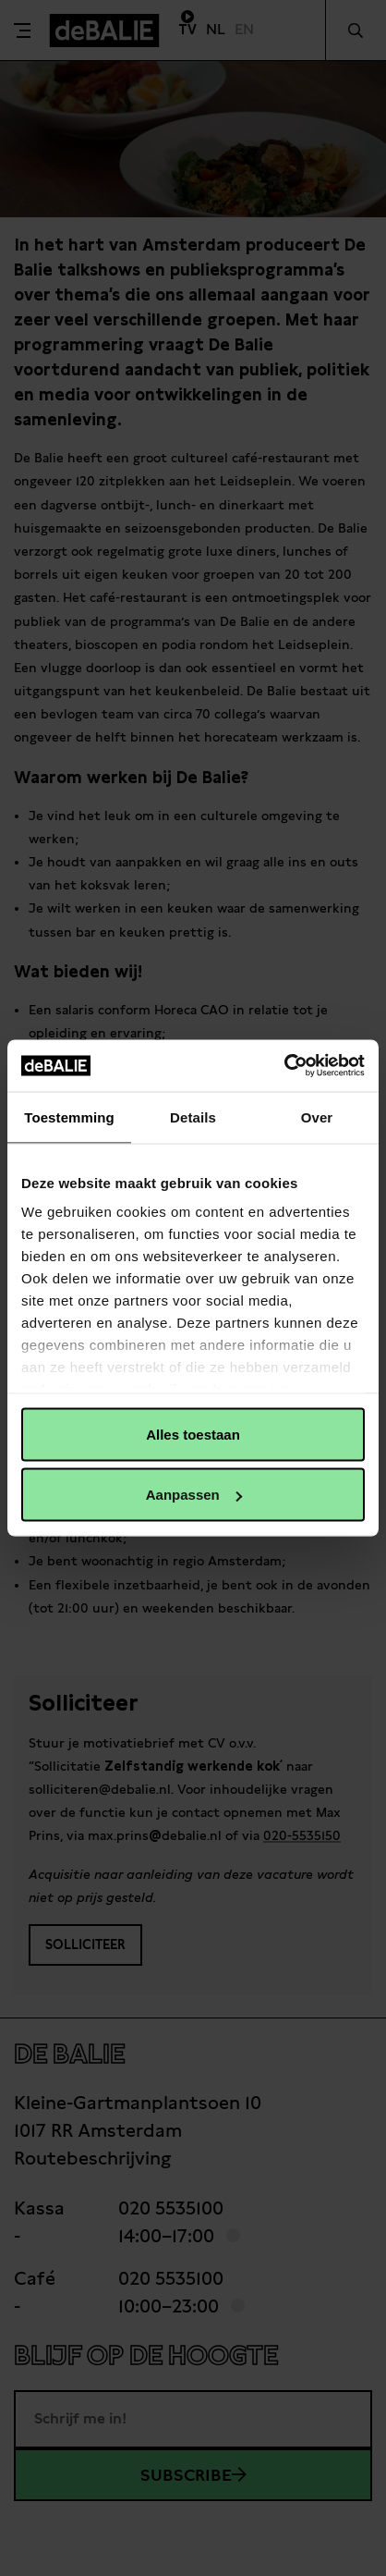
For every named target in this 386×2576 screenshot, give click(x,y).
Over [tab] (317, 1116)
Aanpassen (194, 1495)
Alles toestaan (193, 1433)
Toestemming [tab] (69, 1116)
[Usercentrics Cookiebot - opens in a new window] (284, 1066)
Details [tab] (193, 1116)
